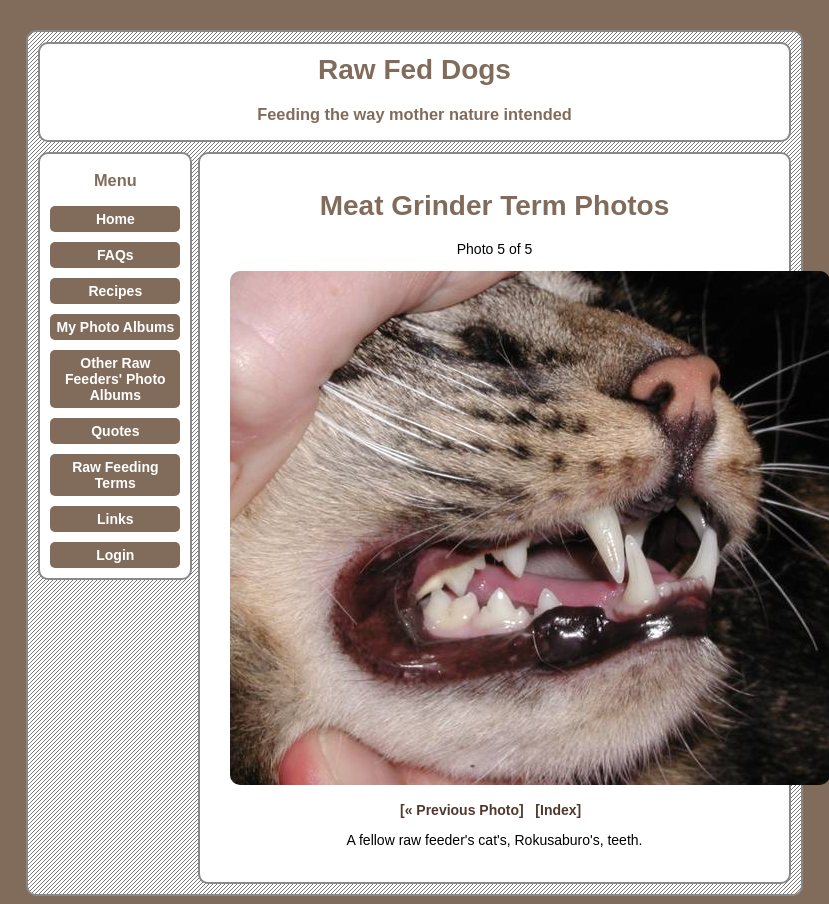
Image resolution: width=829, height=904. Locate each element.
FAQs (115, 255)
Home (115, 219)
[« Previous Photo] (462, 810)
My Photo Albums (115, 327)
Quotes (115, 431)
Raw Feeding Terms (115, 475)
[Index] (558, 810)
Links (115, 519)
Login (115, 555)
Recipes (115, 291)
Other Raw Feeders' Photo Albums (115, 379)
